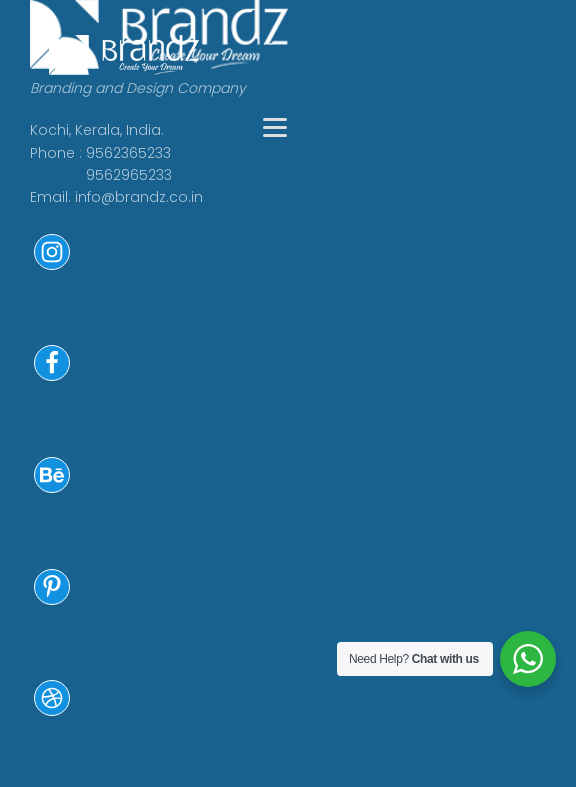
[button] (52, 265)
